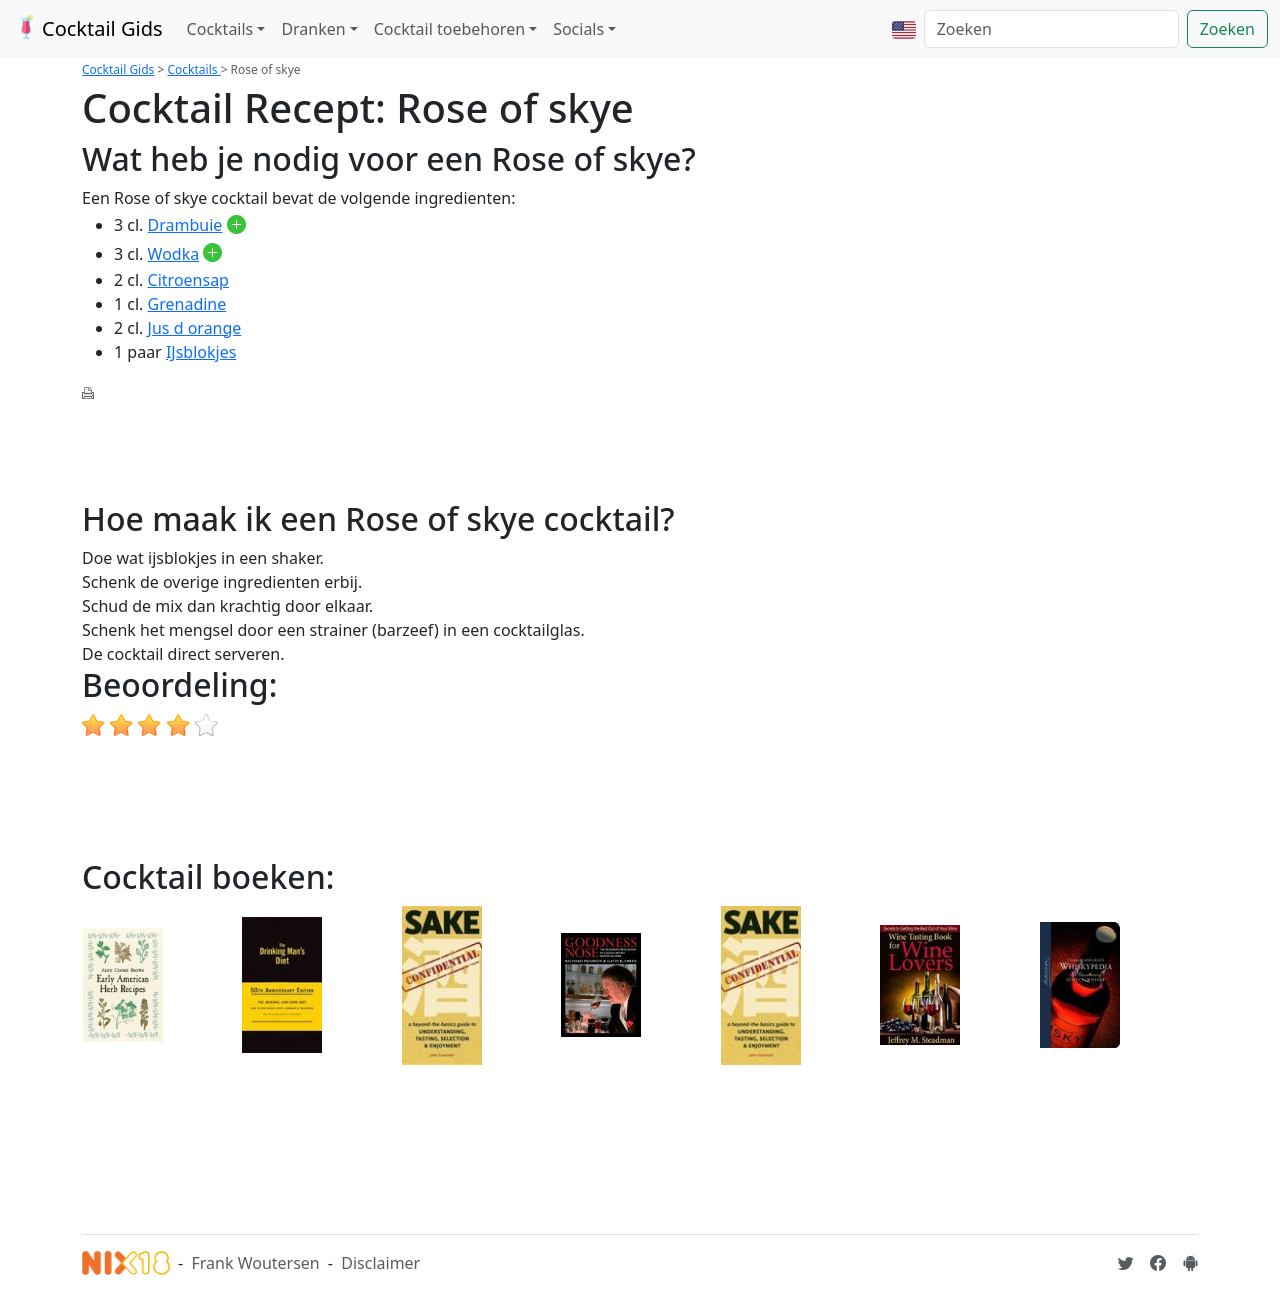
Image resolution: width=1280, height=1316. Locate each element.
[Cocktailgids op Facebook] (1158, 1263)
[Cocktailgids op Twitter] (1126, 1263)
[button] (904, 29)
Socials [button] (578, 29)
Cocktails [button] (220, 29)
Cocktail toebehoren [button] (449, 29)
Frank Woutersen (255, 1263)
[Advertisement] (446, 449)
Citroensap (188, 280)
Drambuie (185, 225)
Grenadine (187, 304)
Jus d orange (195, 328)
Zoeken (1227, 29)
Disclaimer (380, 1263)
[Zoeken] (1051, 29)
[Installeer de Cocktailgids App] (1190, 1263)
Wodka (174, 254)
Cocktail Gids (87, 28)
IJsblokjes (201, 352)
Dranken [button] (313, 29)
